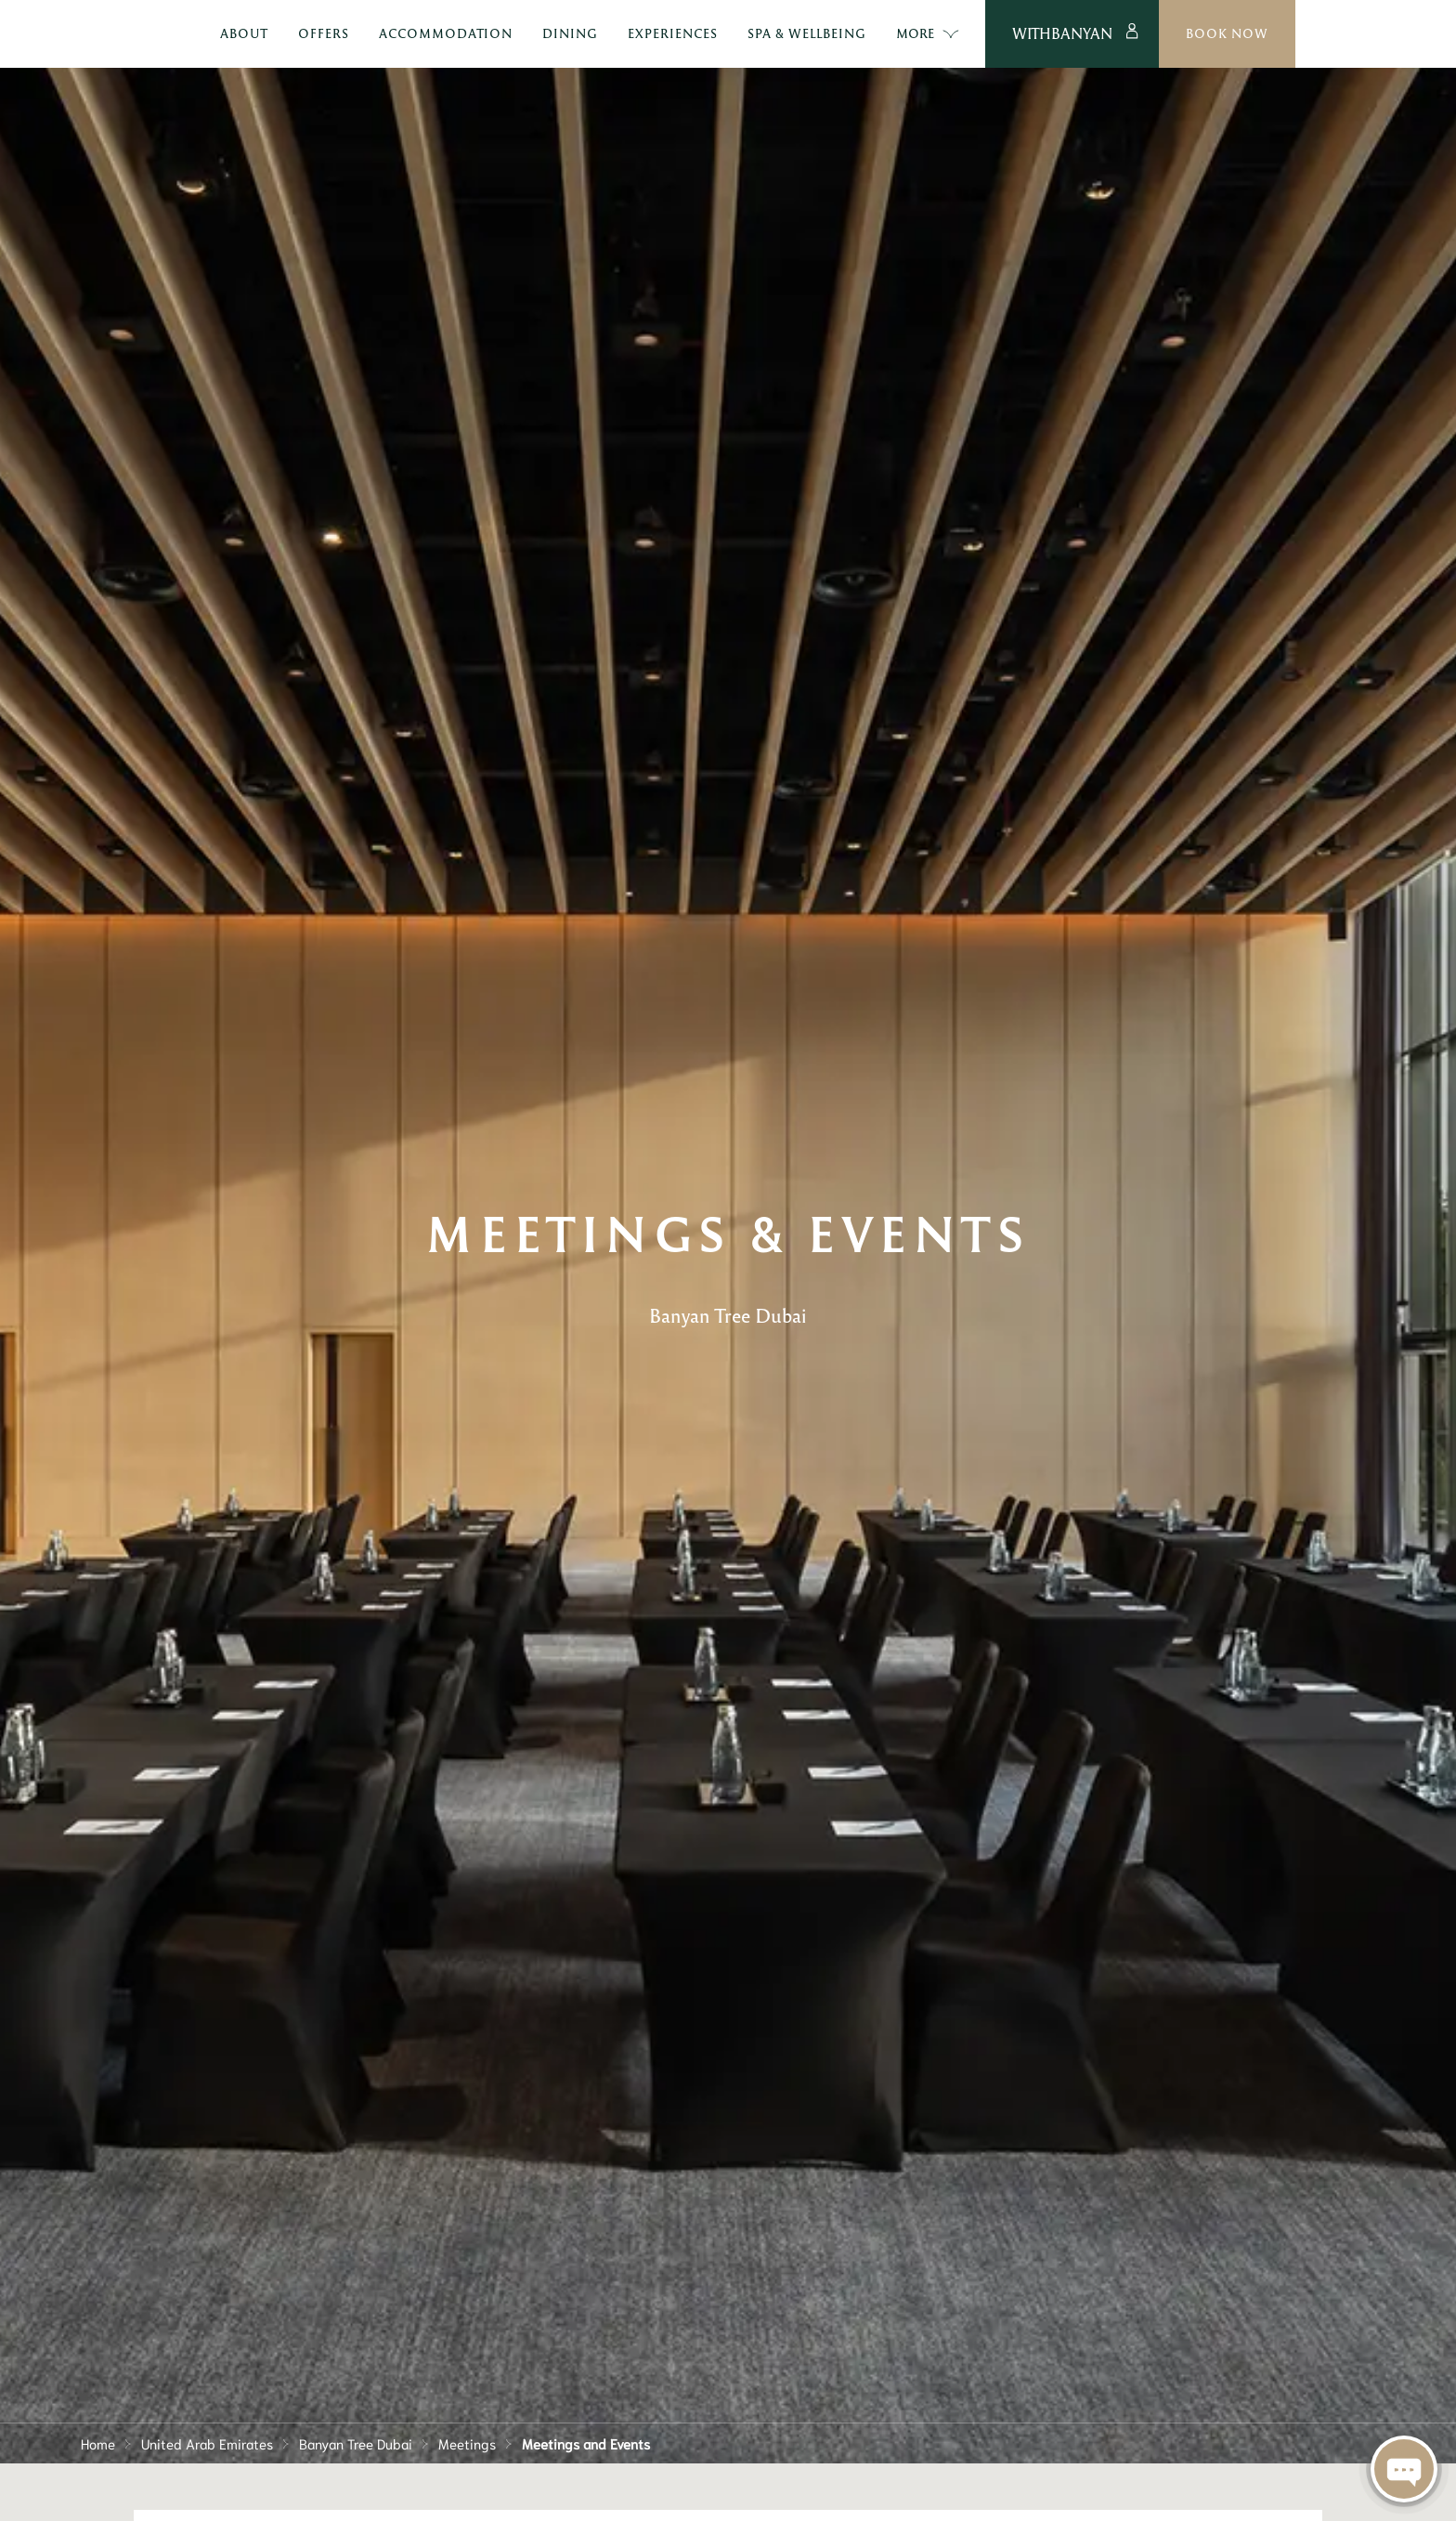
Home (98, 2443)
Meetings (467, 2443)
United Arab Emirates (207, 2443)
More (1037, 34)
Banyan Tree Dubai (355, 2443)
